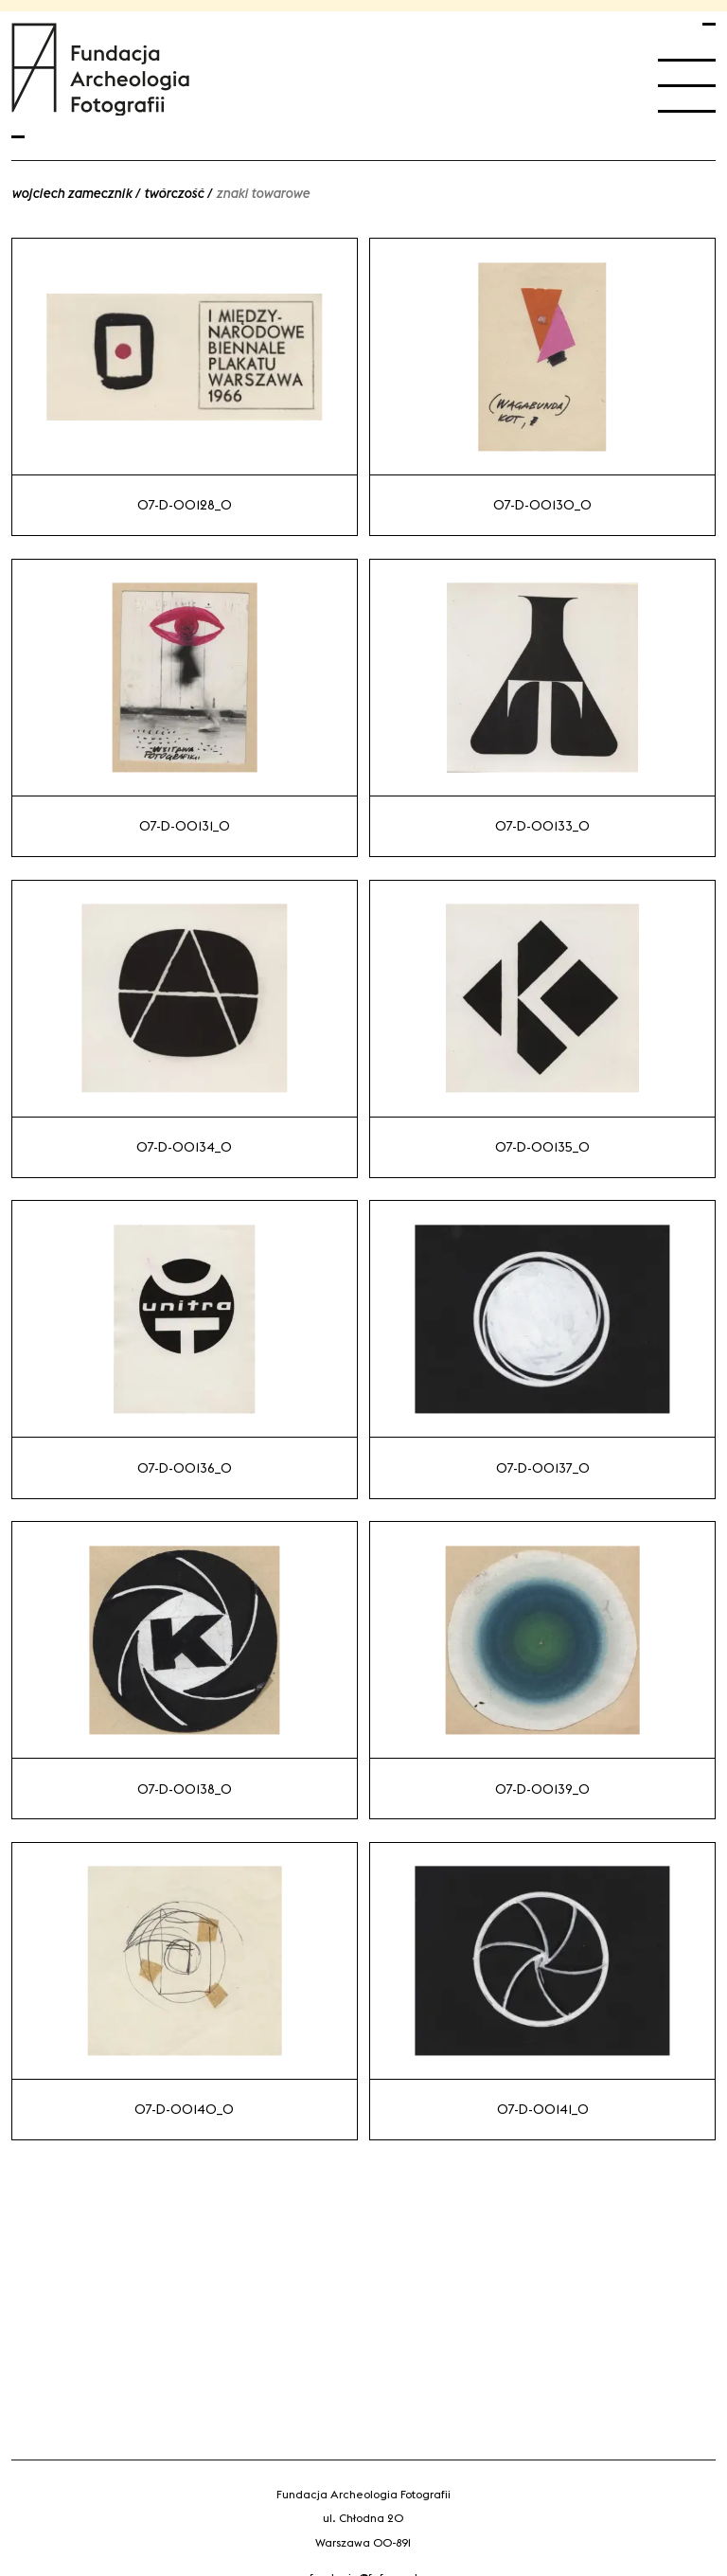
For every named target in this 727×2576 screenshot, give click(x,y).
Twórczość (174, 193)
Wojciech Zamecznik (71, 193)
